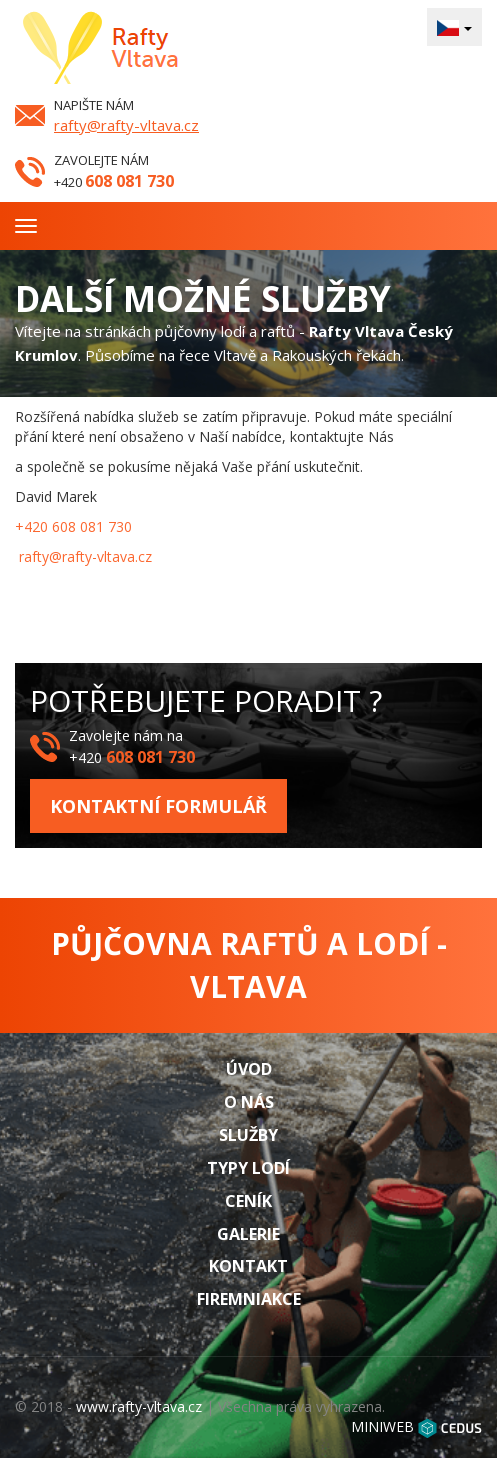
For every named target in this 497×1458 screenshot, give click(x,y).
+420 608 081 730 (73, 526)
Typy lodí (248, 1168)
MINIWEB (382, 1426)
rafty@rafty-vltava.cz (126, 125)
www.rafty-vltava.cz (139, 1406)
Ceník (248, 1201)
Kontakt (248, 1266)
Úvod (249, 1069)
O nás (249, 1102)
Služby (248, 1135)
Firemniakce (249, 1299)
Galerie (248, 1234)
